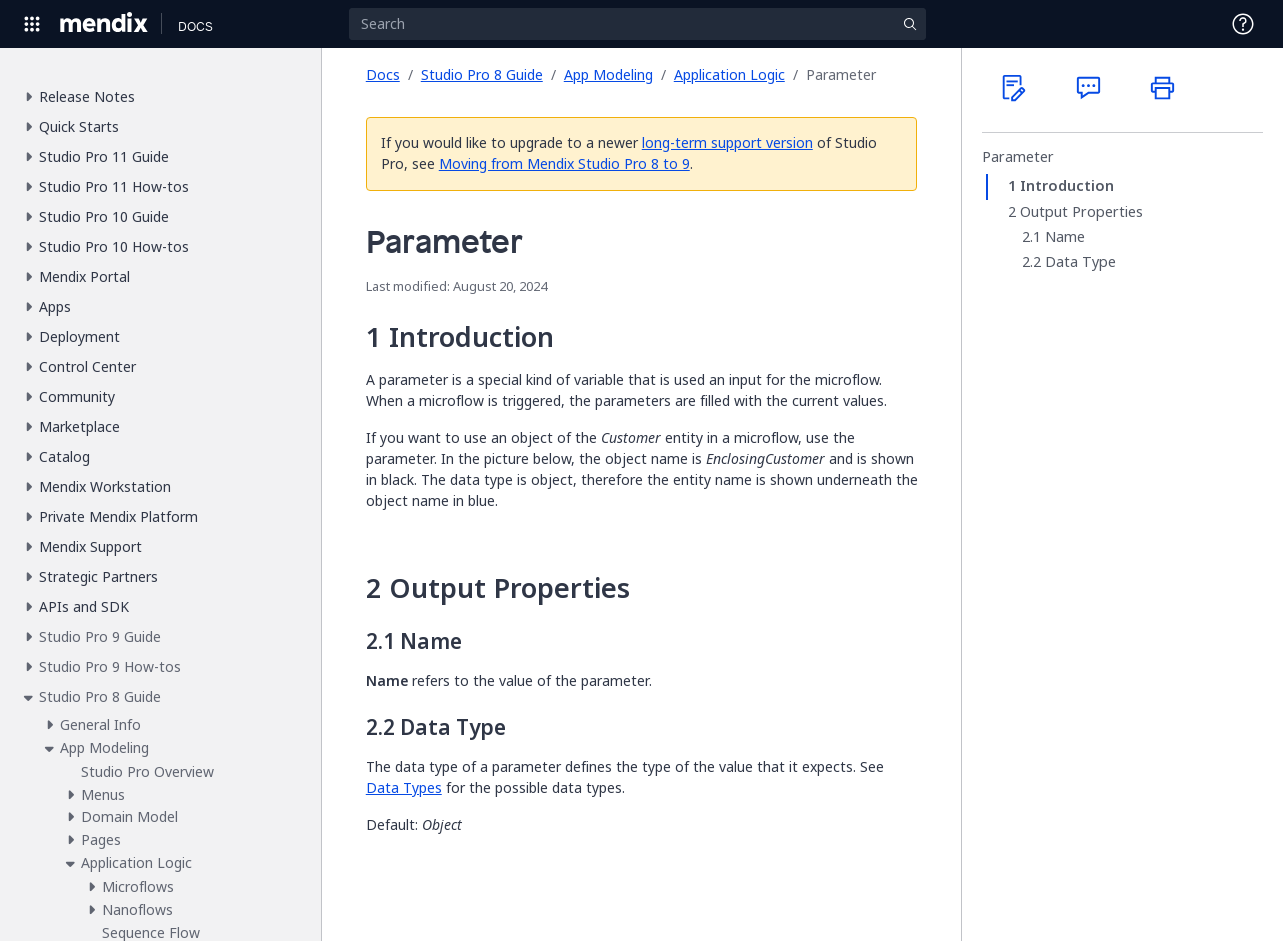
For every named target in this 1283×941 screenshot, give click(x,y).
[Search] (637, 24)
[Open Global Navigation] (32, 24)
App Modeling (608, 74)
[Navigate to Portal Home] (104, 24)
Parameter (1018, 157)
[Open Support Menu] (1243, 24)
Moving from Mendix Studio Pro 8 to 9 (564, 163)
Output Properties (1081, 212)
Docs (383, 74)
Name (1065, 237)
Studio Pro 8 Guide (482, 74)
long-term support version (727, 142)
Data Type (1080, 262)
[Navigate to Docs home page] (195, 24)
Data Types (404, 787)
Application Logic (729, 74)
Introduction (1067, 186)
